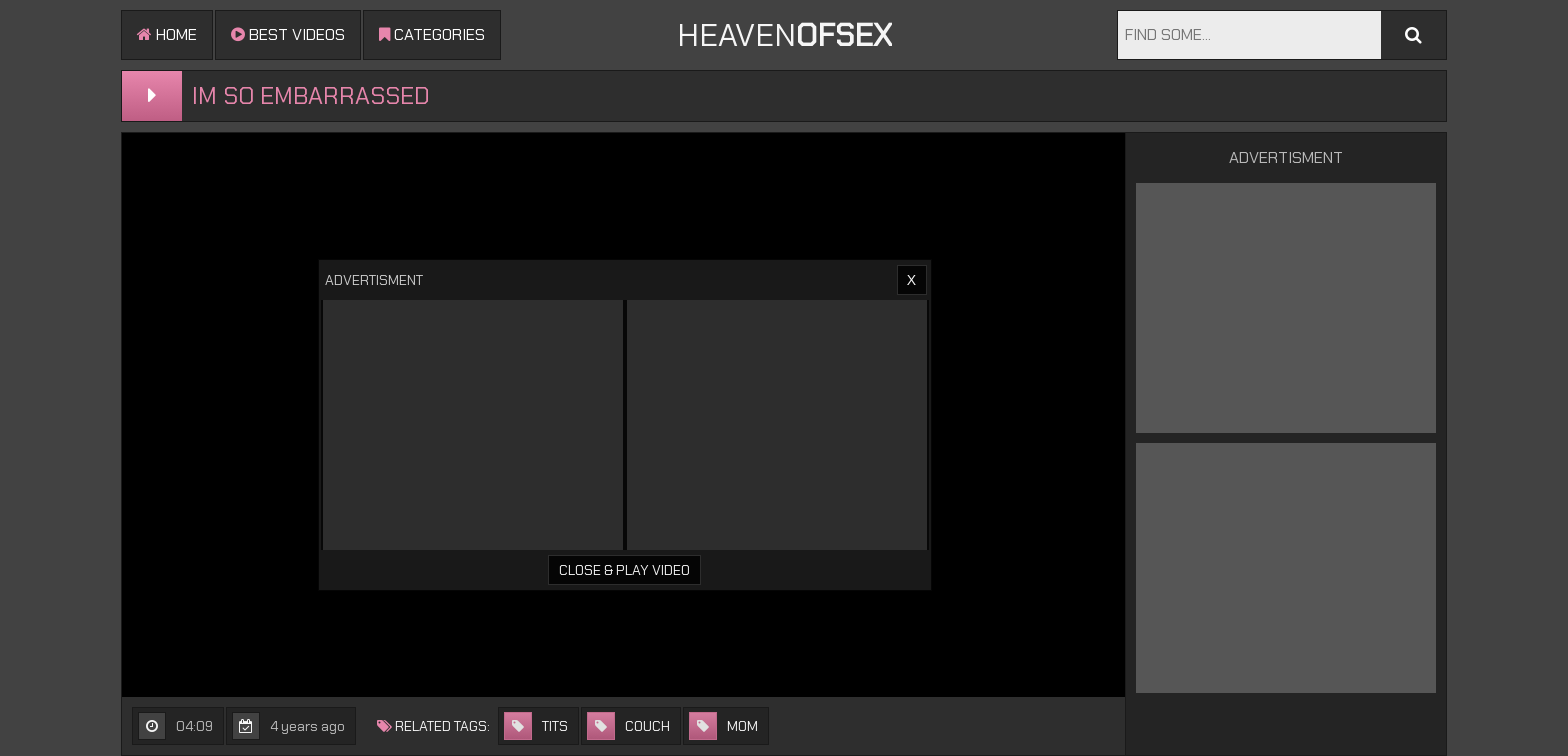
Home (167, 34)
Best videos (288, 34)
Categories (432, 34)
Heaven (784, 35)
